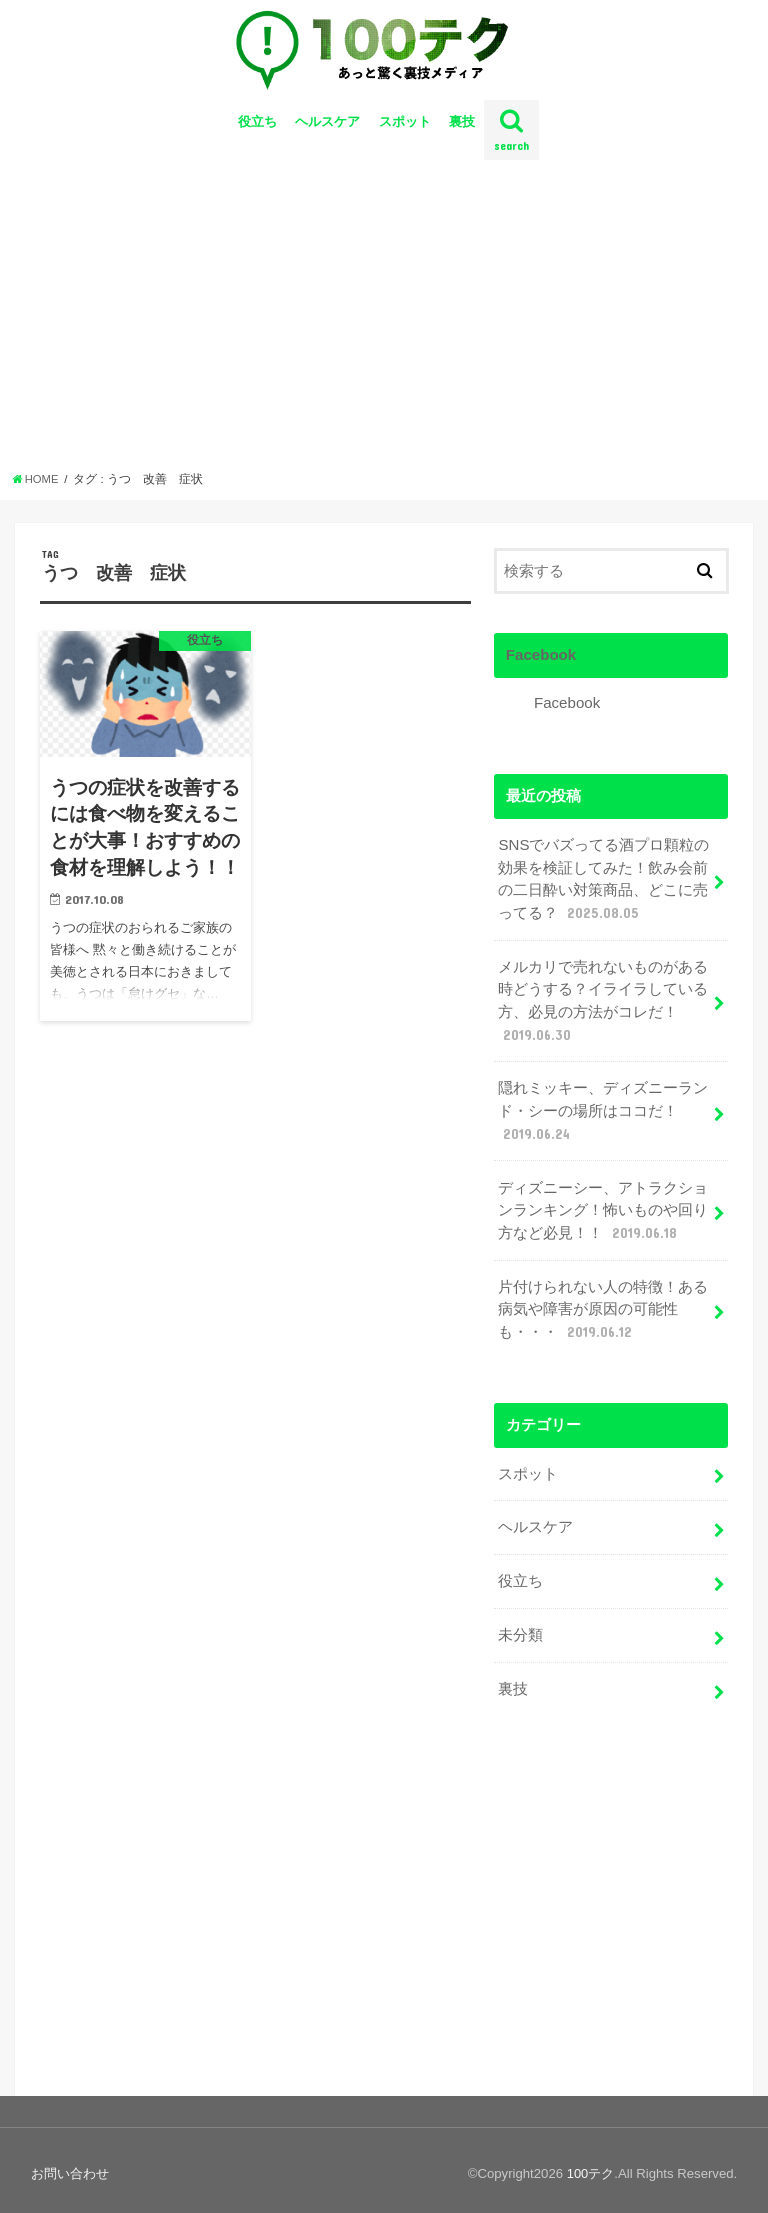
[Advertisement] (384, 328)
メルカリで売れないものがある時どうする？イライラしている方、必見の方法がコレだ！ (603, 1004)
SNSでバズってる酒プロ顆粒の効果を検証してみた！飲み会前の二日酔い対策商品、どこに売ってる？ (603, 885)
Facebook (540, 662)
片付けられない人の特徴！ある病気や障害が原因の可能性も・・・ (603, 1308)
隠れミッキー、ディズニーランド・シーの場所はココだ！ (603, 1113)
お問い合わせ (70, 2165)
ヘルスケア (327, 129)
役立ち (257, 129)
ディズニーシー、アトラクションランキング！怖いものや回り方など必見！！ (603, 1210)
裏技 (462, 129)
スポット (405, 129)
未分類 (520, 1629)
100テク (590, 2165)
